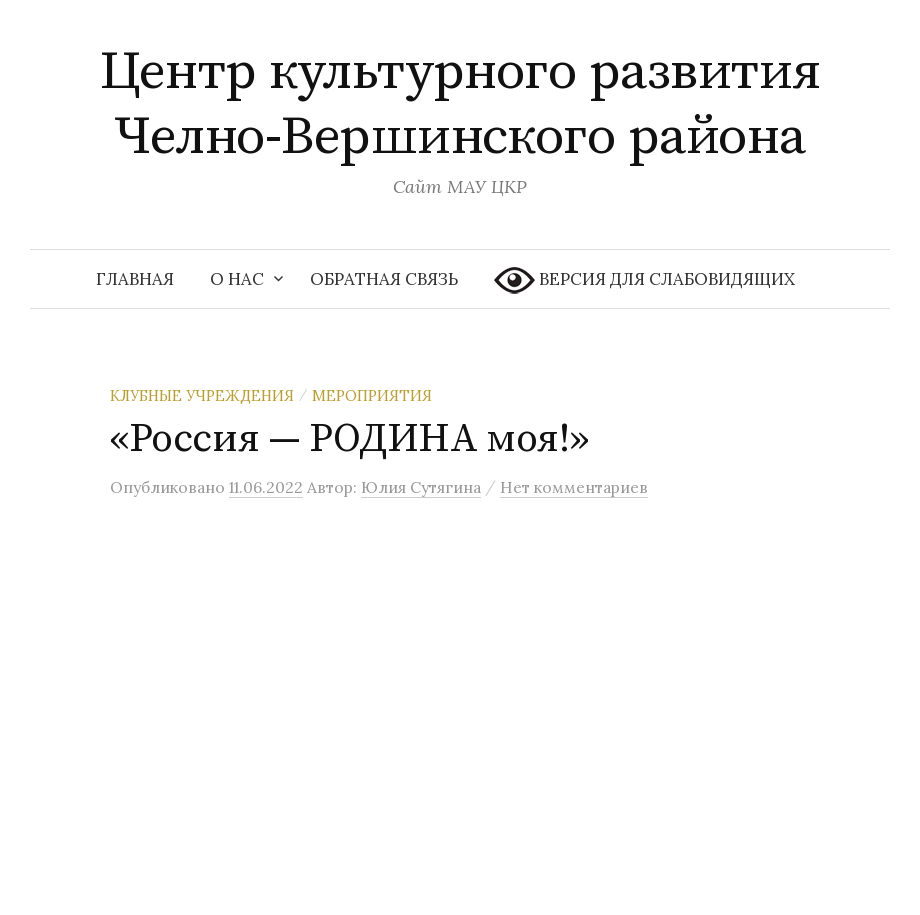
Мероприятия (372, 395)
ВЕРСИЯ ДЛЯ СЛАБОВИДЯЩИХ (644, 280)
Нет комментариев (574, 487)
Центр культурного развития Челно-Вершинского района (460, 104)
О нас (237, 279)
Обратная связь (384, 279)
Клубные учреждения (202, 395)
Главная (135, 279)
